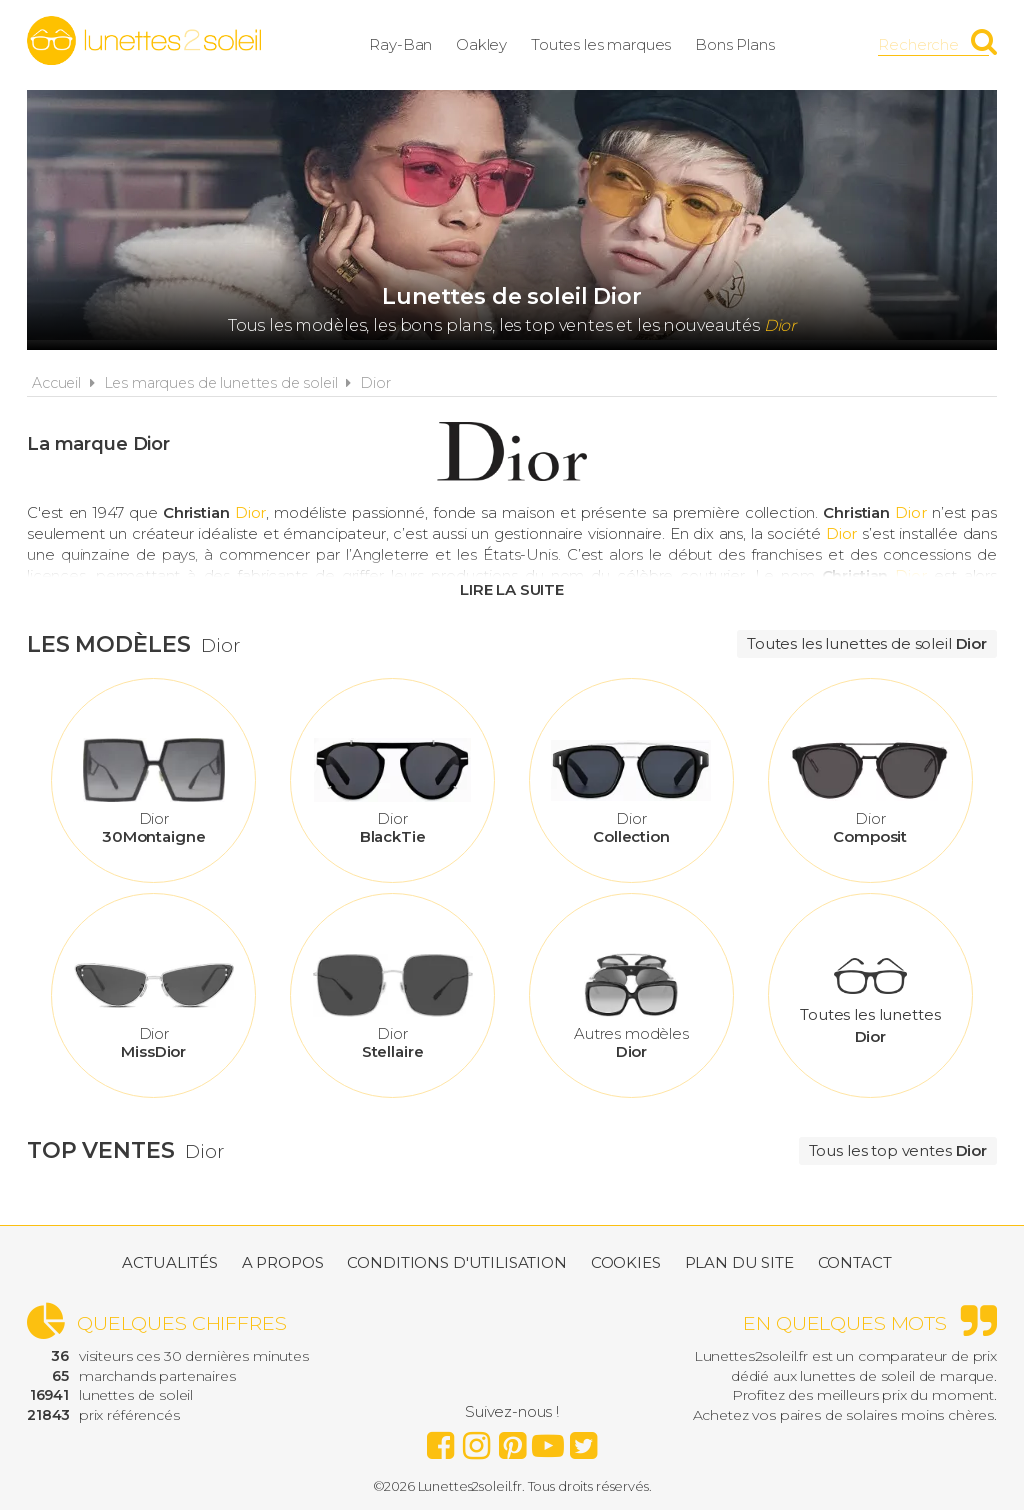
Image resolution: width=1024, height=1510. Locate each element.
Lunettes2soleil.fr (144, 41)
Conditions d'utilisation (456, 1262)
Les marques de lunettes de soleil (221, 383)
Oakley (481, 44)
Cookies (626, 1262)
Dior (375, 383)
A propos (283, 1262)
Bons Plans (735, 44)
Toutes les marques (601, 44)
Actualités (170, 1262)
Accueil (56, 383)
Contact (855, 1262)
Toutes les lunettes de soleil (867, 643)
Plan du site (739, 1262)
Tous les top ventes (898, 1150)
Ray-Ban (400, 44)
